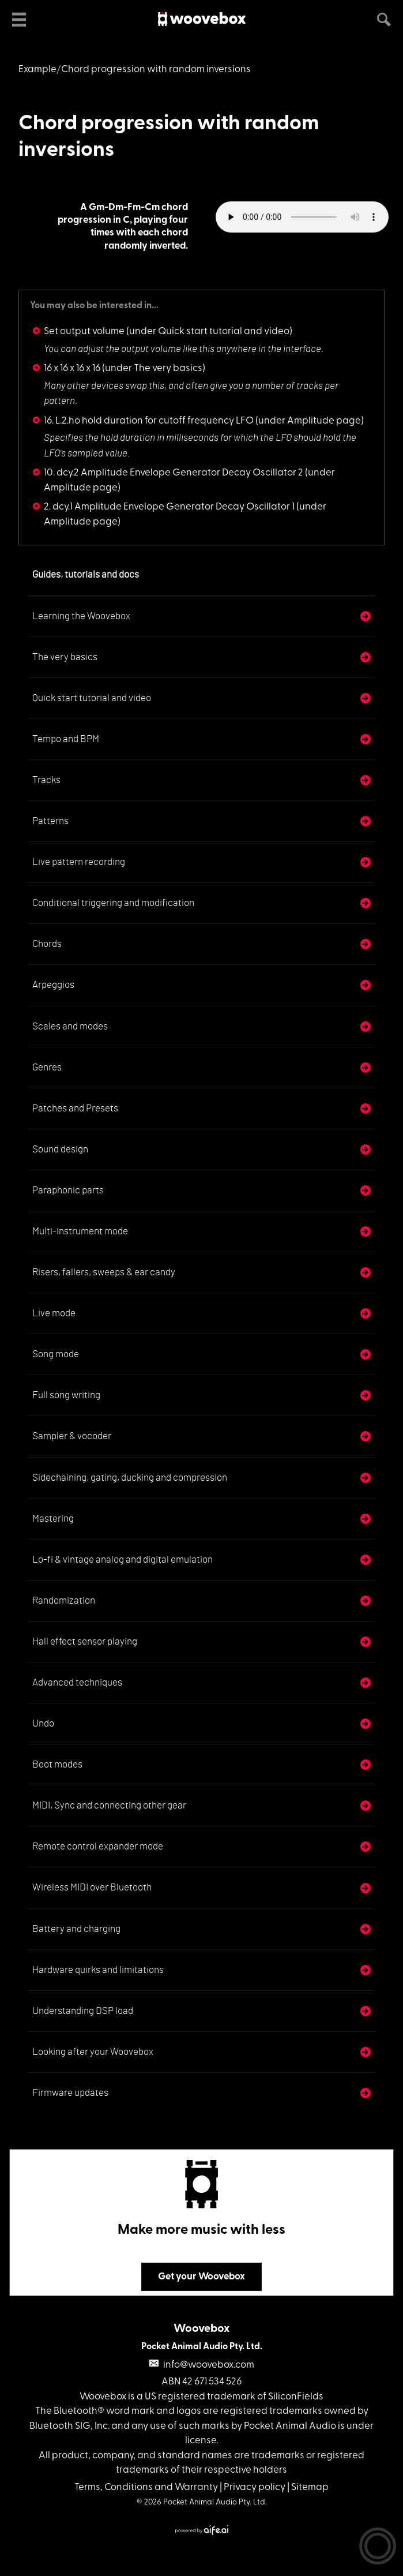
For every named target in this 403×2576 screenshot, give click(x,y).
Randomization (63, 1600)
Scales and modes (70, 1026)
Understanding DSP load (82, 2011)
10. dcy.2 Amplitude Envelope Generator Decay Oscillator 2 (173, 473)
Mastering (53, 1518)
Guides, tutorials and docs (85, 574)
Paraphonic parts (68, 1190)
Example (37, 69)
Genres (47, 1067)
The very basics (64, 657)
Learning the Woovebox (81, 616)
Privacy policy (254, 2487)
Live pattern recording (78, 862)
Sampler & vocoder (71, 1436)
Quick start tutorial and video (91, 698)
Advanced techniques (77, 1682)
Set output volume (84, 331)
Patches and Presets (75, 1108)
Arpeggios (53, 985)
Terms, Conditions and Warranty (146, 2487)
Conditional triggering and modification (113, 903)
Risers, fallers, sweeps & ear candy (103, 1272)
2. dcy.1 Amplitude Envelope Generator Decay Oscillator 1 (169, 507)
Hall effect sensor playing (84, 1641)
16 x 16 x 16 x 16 (72, 368)
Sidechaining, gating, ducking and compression (129, 1477)
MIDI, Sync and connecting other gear (109, 1805)
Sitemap (310, 2487)
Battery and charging (76, 1929)
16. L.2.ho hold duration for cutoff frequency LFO (149, 421)
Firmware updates (70, 2093)
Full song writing (66, 1395)
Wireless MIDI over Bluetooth (92, 1887)
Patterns (50, 821)
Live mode (54, 1313)
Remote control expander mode (97, 1846)
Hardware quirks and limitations (98, 1970)
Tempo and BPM (65, 739)
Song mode (55, 1354)
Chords (47, 944)
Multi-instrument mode (80, 1231)
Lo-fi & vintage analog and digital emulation (122, 1559)
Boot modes (57, 1764)
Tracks (46, 780)
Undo (43, 1723)
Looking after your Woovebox (92, 2052)
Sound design (60, 1149)
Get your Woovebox (201, 2277)
